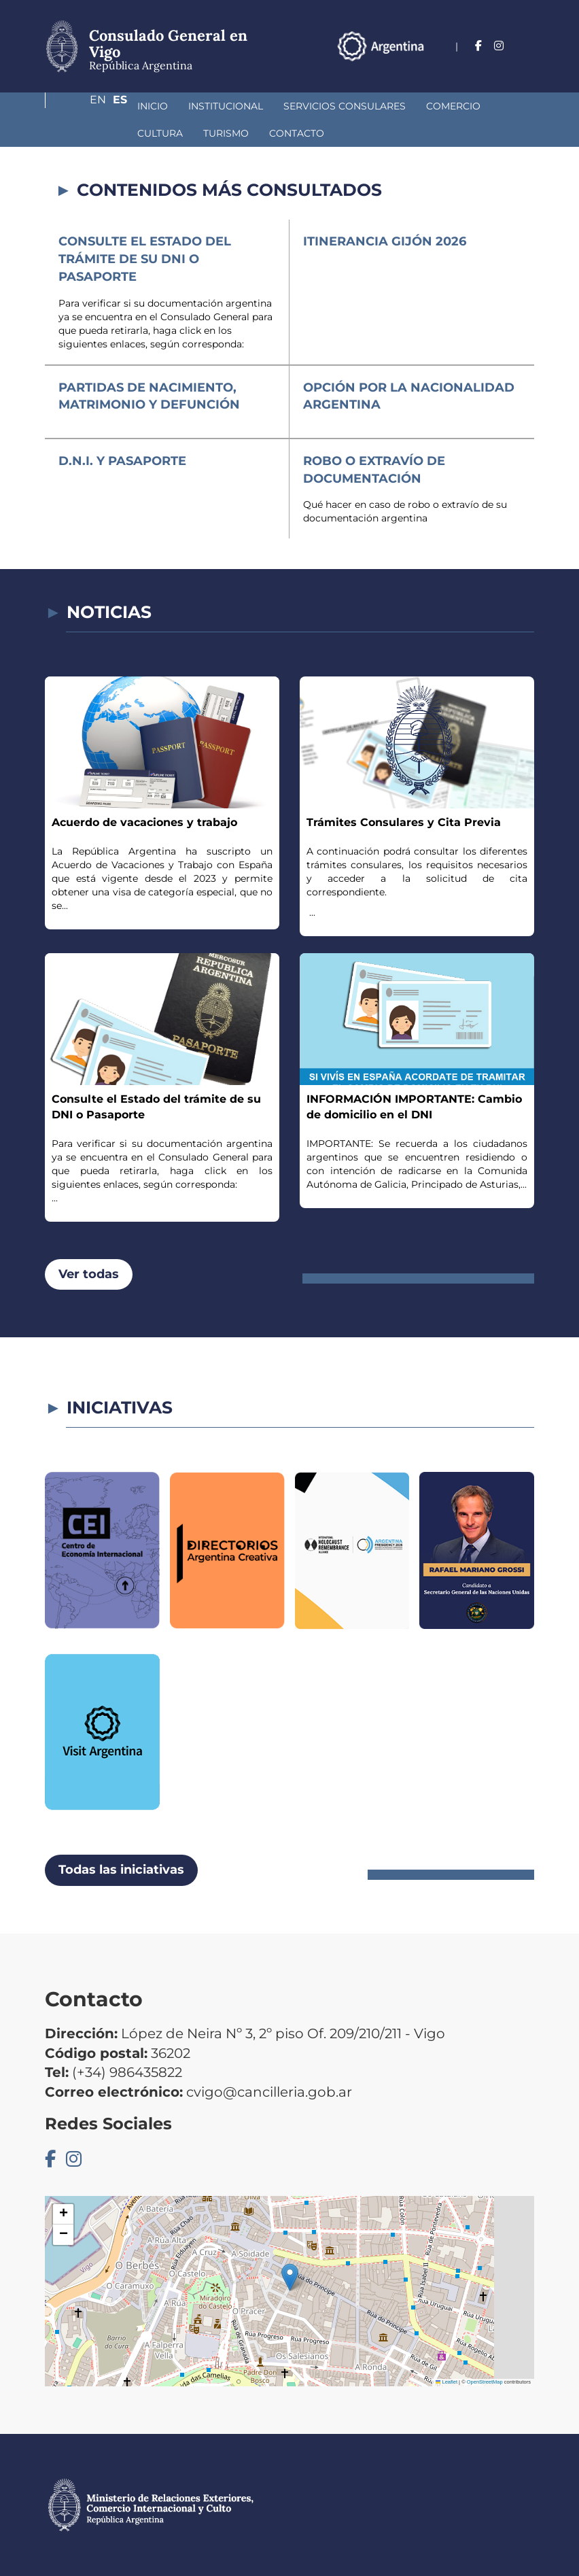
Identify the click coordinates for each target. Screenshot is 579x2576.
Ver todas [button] (88, 1274)
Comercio (381, 106)
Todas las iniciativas (121, 1869)
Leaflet (446, 2382)
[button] (289, 2277)
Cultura (451, 106)
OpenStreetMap (485, 2382)
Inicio (80, 106)
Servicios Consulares (272, 106)
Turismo (88, 133)
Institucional (153, 106)
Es (527, 65)
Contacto (158, 133)
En (499, 65)
